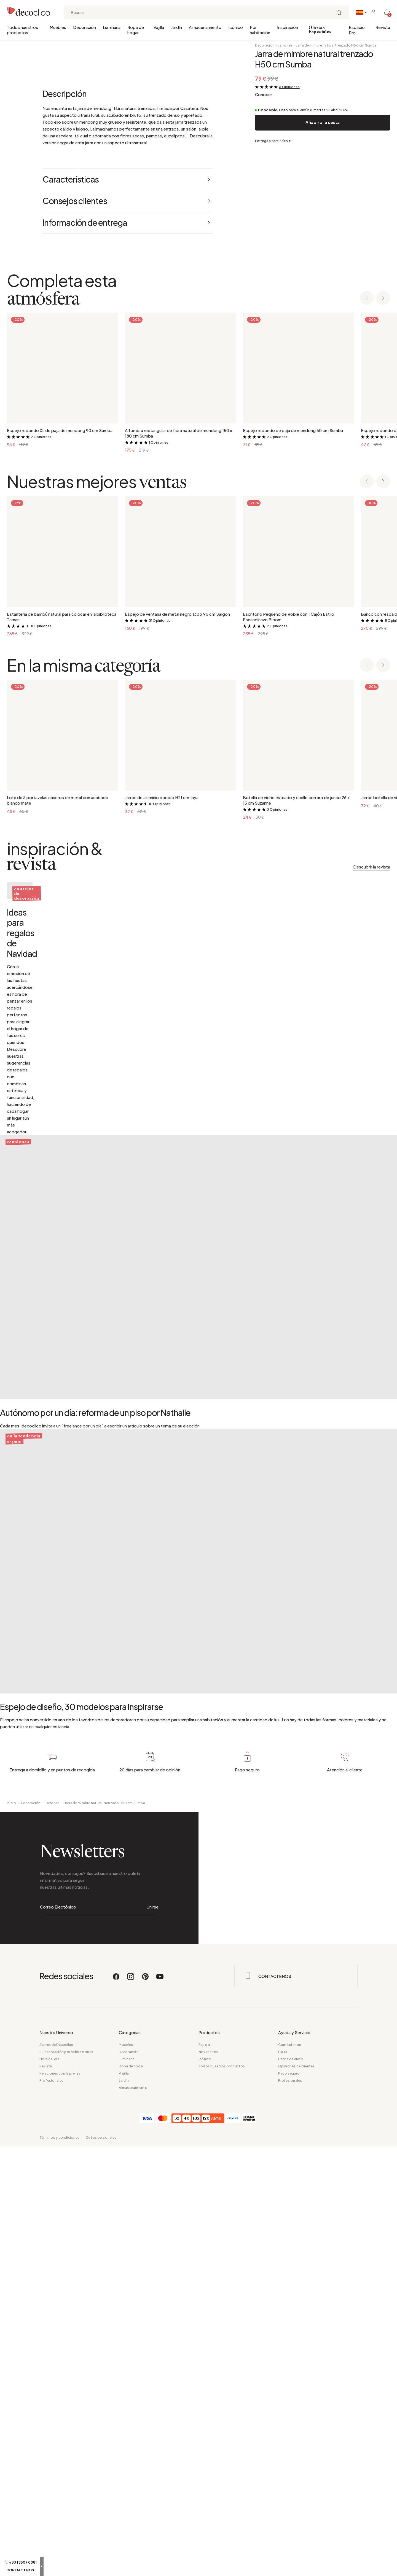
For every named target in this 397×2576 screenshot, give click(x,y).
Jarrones (285, 45)
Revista (382, 27)
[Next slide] (383, 727)
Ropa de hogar (135, 30)
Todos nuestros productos (22, 30)
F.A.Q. (283, 2481)
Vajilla (159, 27)
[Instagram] (131, 2408)
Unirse (153, 2336)
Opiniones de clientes (296, 2496)
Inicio (11, 2232)
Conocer (263, 94)
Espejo (204, 2474)
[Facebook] (116, 2408)
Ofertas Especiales (320, 30)
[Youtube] (159, 2408)
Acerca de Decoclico (56, 2474)
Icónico (235, 27)
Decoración (84, 27)
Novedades (208, 2481)
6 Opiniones (289, 87)
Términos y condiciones (59, 2567)
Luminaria (111, 27)
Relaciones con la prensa (60, 2503)
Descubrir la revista (371, 1296)
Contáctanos (289, 2474)
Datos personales (101, 2567)
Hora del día (49, 2489)
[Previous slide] (367, 727)
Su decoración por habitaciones (66, 2481)
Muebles (58, 27)
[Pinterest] (145, 2408)
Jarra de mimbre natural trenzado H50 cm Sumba (336, 45)
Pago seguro (289, 2503)
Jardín (176, 27)
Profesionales (51, 2510)
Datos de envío (290, 2489)
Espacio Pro (357, 30)
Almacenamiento (205, 27)
